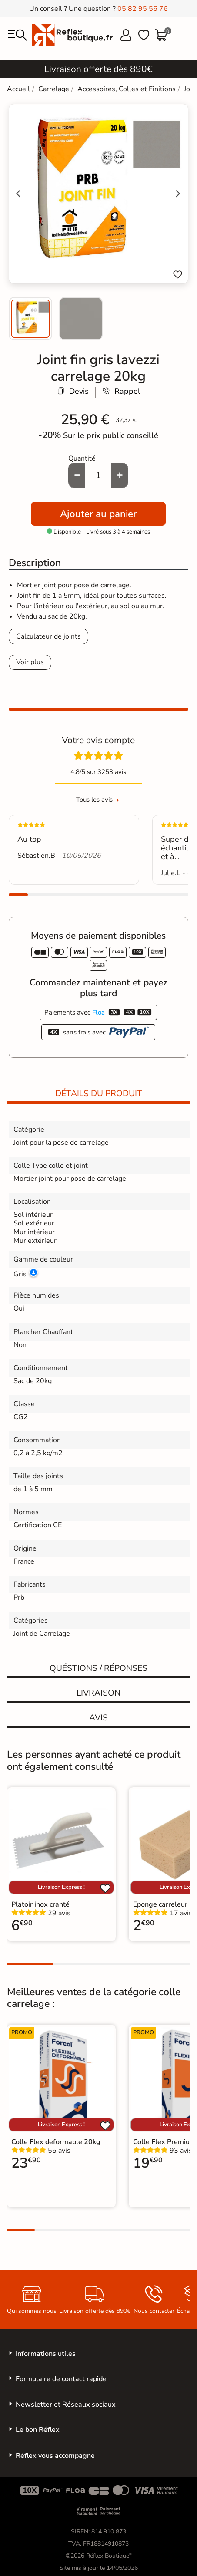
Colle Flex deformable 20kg (55, 2142)
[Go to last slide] (18, 193)
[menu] (17, 35)
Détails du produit (98, 1093)
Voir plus (30, 662)
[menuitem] (30, 318)
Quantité (82, 458)
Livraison (98, 1693)
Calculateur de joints (48, 636)
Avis (98, 1717)
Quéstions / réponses (98, 1668)
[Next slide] (177, 193)
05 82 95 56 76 (142, 8)
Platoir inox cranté (40, 1904)
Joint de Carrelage (41, 1633)
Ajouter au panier (98, 513)
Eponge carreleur (160, 1904)
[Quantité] (98, 475)
